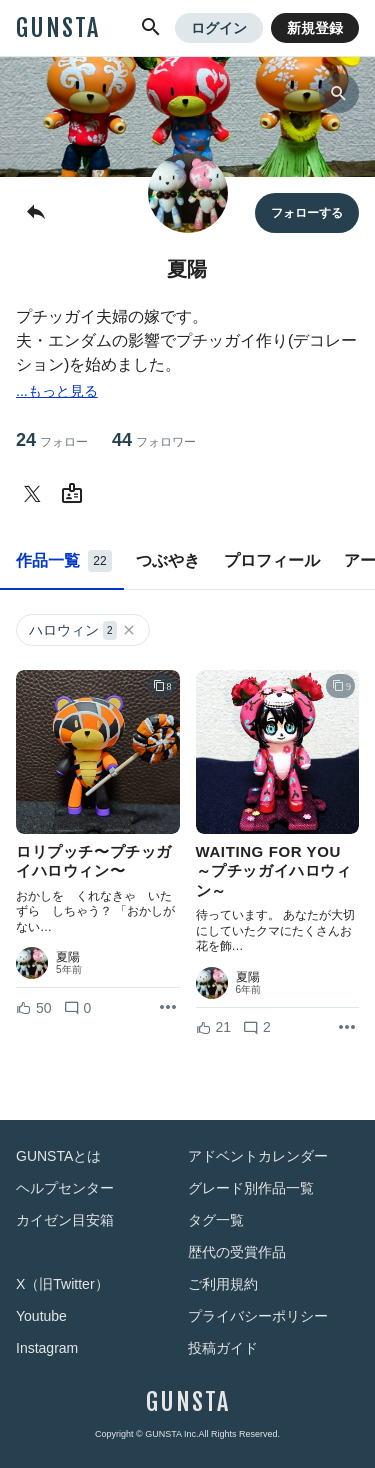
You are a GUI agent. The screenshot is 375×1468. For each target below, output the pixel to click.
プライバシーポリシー (258, 1316)
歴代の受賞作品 (237, 1252)
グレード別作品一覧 (251, 1188)
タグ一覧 (216, 1220)
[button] (151, 28)
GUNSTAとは (58, 1156)
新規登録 (315, 28)
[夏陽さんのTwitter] (36, 494)
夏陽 (68, 957)
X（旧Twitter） (62, 1284)
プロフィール (272, 560)
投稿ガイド (223, 1348)
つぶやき (168, 560)
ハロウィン (83, 630)
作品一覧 (64, 561)
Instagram (47, 1348)
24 (52, 440)
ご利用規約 (223, 1284)
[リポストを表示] (168, 1008)
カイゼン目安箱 (65, 1220)
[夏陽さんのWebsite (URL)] (76, 494)
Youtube (41, 1316)
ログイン (219, 28)
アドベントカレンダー (258, 1156)
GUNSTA (58, 28)
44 (154, 440)
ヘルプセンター (65, 1188)
